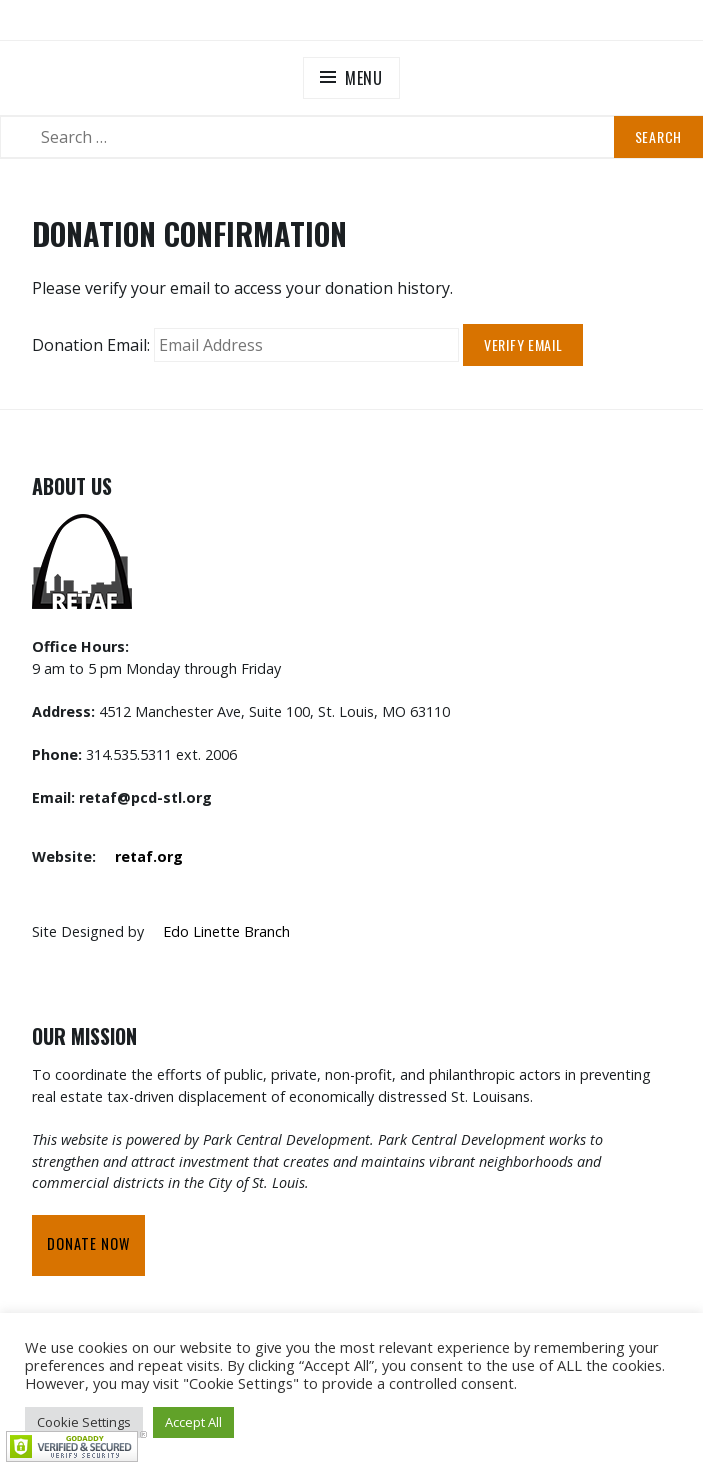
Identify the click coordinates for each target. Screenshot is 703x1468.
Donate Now (88, 1243)
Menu (364, 78)
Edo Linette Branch (226, 931)
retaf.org (149, 856)
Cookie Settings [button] (84, 1422)
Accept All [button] (193, 1422)
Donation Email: (91, 345)
